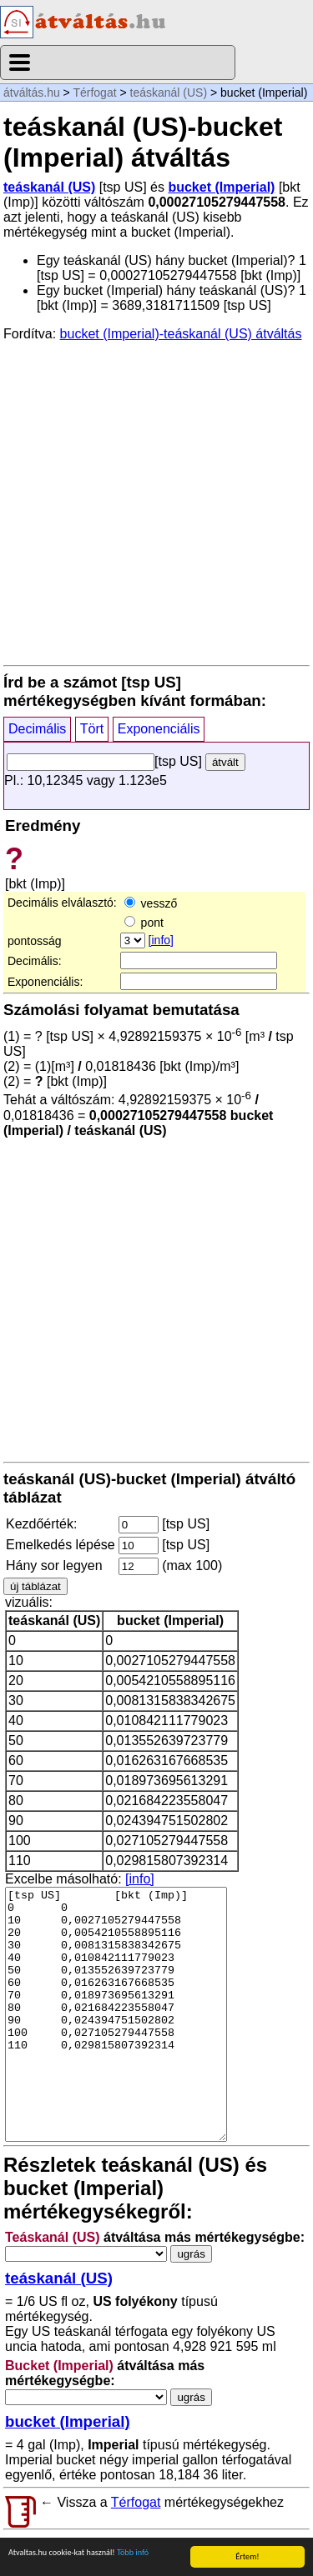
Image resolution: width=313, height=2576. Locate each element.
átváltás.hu (31, 92)
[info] (161, 940)
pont (144, 922)
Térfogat (94, 92)
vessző (150, 903)
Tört (91, 729)
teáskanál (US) (169, 92)
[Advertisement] (156, 502)
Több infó (133, 2553)
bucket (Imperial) (221, 187)
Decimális (37, 729)
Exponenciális (159, 729)
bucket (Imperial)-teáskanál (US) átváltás (181, 334)
